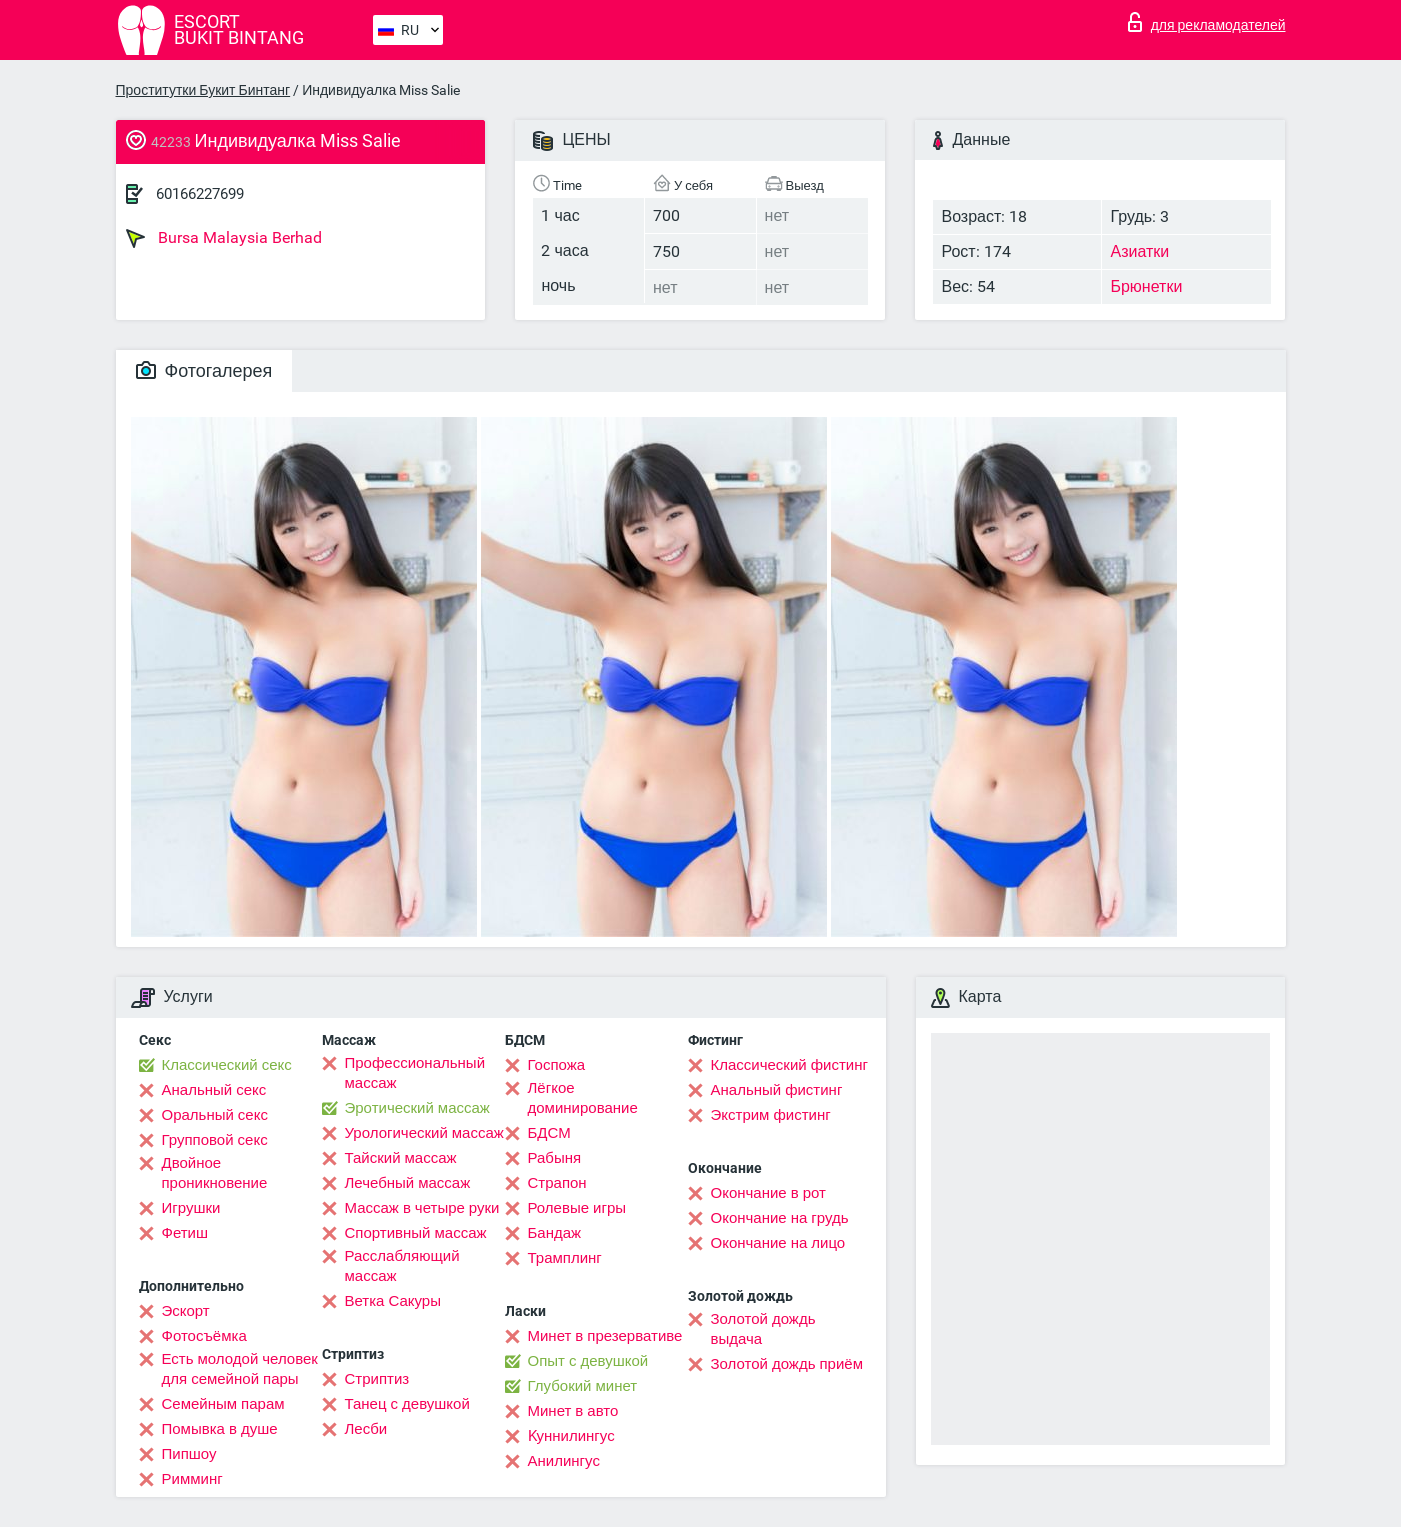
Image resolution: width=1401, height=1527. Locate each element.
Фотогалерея (204, 370)
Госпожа (557, 1065)
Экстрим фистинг (771, 1115)
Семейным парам (223, 1404)
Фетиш (185, 1233)
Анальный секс (214, 1090)
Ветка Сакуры (393, 1301)
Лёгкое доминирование (583, 1098)
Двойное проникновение (215, 1173)
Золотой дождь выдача (763, 1329)
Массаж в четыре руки (422, 1208)
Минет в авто (573, 1411)
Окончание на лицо (778, 1243)
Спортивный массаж (416, 1233)
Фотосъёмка (204, 1336)
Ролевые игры (577, 1208)
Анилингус (564, 1461)
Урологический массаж (424, 1133)
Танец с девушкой (407, 1404)
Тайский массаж (401, 1158)
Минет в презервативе (605, 1336)
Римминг (192, 1479)
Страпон (557, 1183)
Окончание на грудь (780, 1218)
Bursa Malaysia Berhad (224, 238)
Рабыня (555, 1158)
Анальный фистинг (777, 1090)
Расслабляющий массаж (402, 1266)
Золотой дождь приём (787, 1364)
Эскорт (186, 1311)
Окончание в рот (768, 1193)
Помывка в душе (220, 1429)
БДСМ (549, 1133)
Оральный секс (215, 1115)
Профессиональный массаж (415, 1073)
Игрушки (191, 1208)
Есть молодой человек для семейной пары (240, 1369)
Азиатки (1139, 251)
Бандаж (555, 1233)
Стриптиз (377, 1379)
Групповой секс (215, 1140)
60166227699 (200, 194)
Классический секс (227, 1065)
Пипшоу (189, 1454)
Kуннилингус (571, 1436)
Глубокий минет (583, 1386)
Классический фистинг (789, 1065)
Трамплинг (565, 1258)
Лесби (366, 1429)
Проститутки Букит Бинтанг (203, 90)
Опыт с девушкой (588, 1361)
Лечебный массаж (408, 1183)
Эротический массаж (417, 1108)
